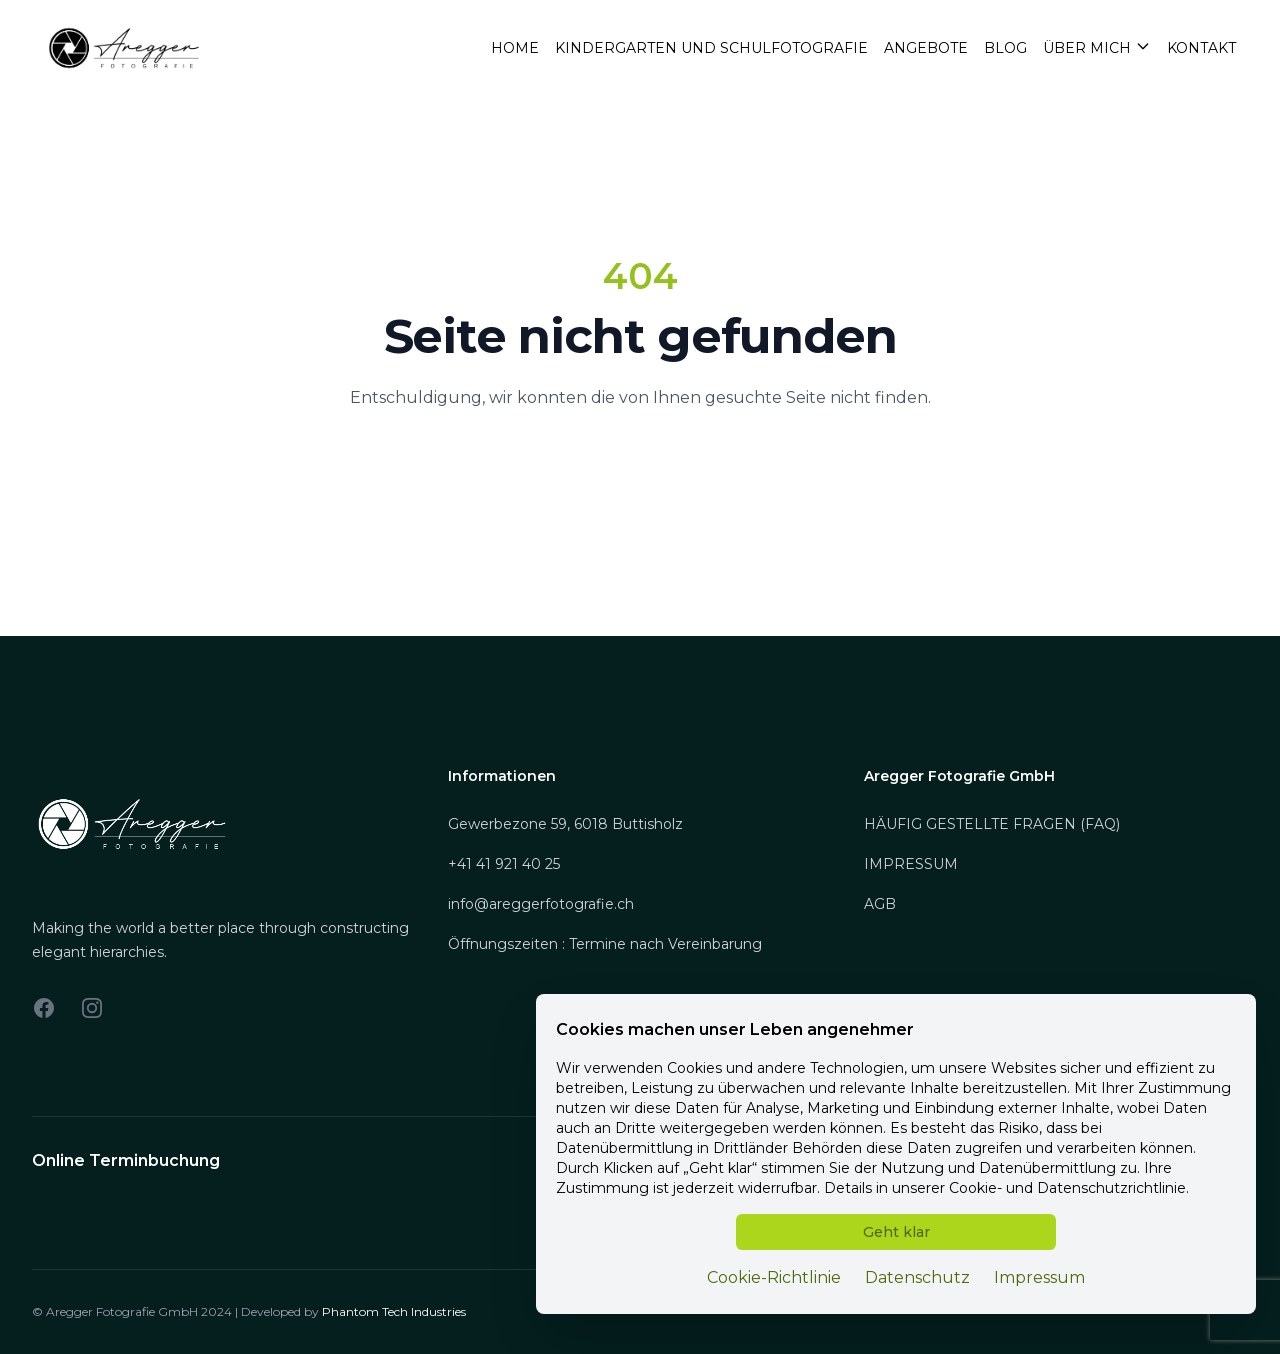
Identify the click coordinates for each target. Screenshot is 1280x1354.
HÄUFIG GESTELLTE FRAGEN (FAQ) (992, 824)
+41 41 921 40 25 (504, 864)
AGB (880, 904)
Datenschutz (917, 1277)
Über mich (1097, 47)
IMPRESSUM (911, 864)
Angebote (926, 48)
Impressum (1039, 1277)
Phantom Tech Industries (394, 1311)
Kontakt (1201, 48)
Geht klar (896, 1232)
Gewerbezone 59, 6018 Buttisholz (565, 824)
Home (515, 48)
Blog (1005, 48)
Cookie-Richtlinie (774, 1277)
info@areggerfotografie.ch (541, 904)
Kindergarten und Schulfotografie (711, 48)
